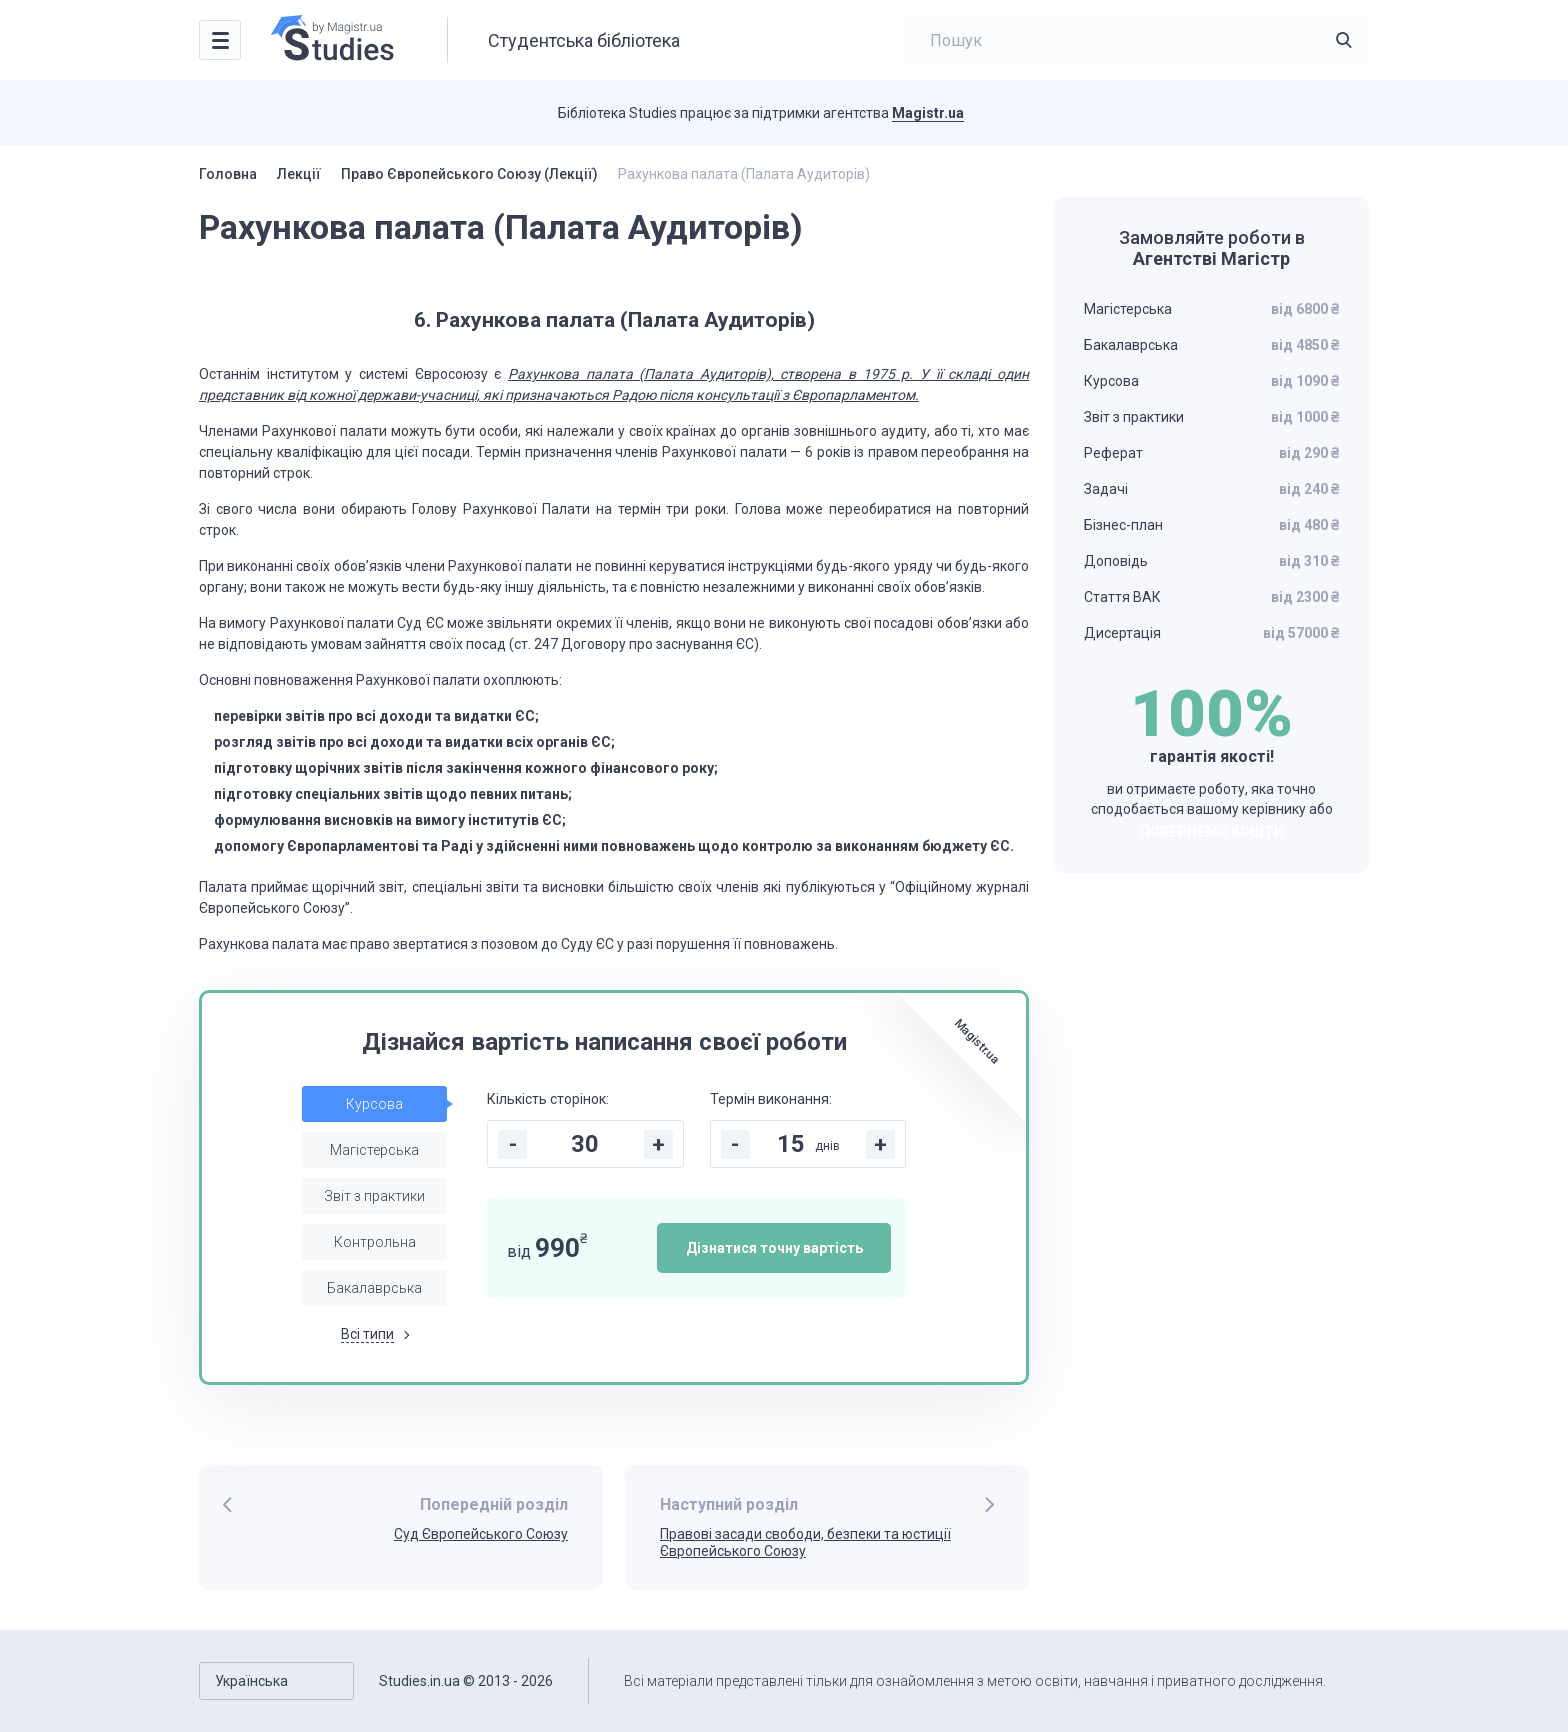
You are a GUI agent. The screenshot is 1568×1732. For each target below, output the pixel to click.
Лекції (299, 174)
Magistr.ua (928, 113)
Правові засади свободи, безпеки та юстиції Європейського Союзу (805, 1542)
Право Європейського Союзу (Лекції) (469, 174)
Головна (228, 174)
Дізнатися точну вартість (774, 1248)
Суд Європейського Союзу (481, 1534)
